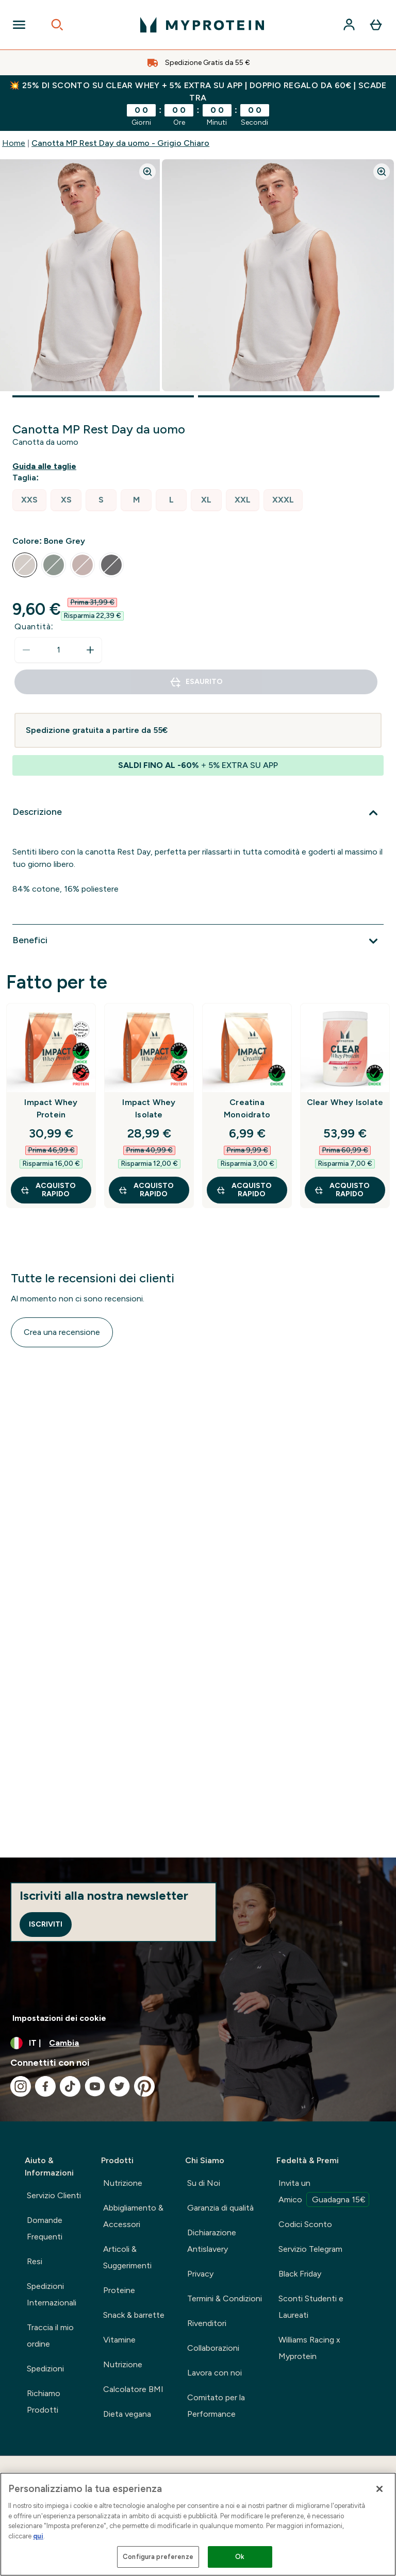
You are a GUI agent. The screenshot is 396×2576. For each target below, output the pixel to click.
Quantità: (34, 626)
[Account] (349, 25)
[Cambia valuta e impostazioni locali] (198, 2043)
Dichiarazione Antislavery (211, 2241)
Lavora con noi (214, 2373)
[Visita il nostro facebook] (45, 2086)
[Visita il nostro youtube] (95, 2086)
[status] (58, 650)
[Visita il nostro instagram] (20, 2086)
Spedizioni (45, 2368)
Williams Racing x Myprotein (309, 2348)
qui (38, 2536)
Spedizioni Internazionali (51, 2294)
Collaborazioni (213, 2348)
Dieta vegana (127, 2414)
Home (13, 143)
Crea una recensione (62, 1332)
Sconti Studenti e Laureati (310, 2307)
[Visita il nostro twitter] (119, 2086)
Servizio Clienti (54, 2195)
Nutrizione (122, 2183)
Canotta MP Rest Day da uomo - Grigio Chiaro (120, 143)
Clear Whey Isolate (345, 1102)
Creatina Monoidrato (247, 1108)
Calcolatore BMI (133, 2389)
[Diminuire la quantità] (26, 650)
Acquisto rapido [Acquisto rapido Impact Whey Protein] (48, 1189)
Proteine (119, 2290)
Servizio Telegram (310, 2249)
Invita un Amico (323, 2192)
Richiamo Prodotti (43, 2401)
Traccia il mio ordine (50, 2335)
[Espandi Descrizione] (198, 812)
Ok (239, 2557)
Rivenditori (206, 2323)
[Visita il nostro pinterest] (144, 2086)
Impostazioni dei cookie (59, 2018)
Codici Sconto (305, 2224)
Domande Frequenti (44, 2228)
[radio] (29, 500)
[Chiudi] (379, 2489)
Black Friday (299, 2274)
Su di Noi (203, 2183)
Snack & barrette (133, 2315)
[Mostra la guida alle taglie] (46, 466)
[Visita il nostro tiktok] (70, 2086)
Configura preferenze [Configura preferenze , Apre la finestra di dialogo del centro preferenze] (158, 2557)
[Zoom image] (147, 171)
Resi (34, 2261)
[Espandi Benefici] (198, 941)
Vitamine (119, 2340)
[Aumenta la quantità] (90, 650)
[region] (198, 2524)
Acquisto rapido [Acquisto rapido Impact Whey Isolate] (146, 1189)
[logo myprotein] (202, 24)
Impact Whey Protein (50, 1108)
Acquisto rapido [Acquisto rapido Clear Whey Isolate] (342, 1189)
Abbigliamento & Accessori (133, 2216)
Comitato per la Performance (216, 2406)
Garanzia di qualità (220, 2208)
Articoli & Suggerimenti (127, 2257)
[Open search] (57, 24)
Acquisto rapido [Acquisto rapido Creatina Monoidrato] (244, 1189)
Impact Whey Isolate (148, 1108)
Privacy (200, 2274)
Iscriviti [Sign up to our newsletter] (45, 1924)
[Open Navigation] (19, 24)
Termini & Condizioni (224, 2298)
